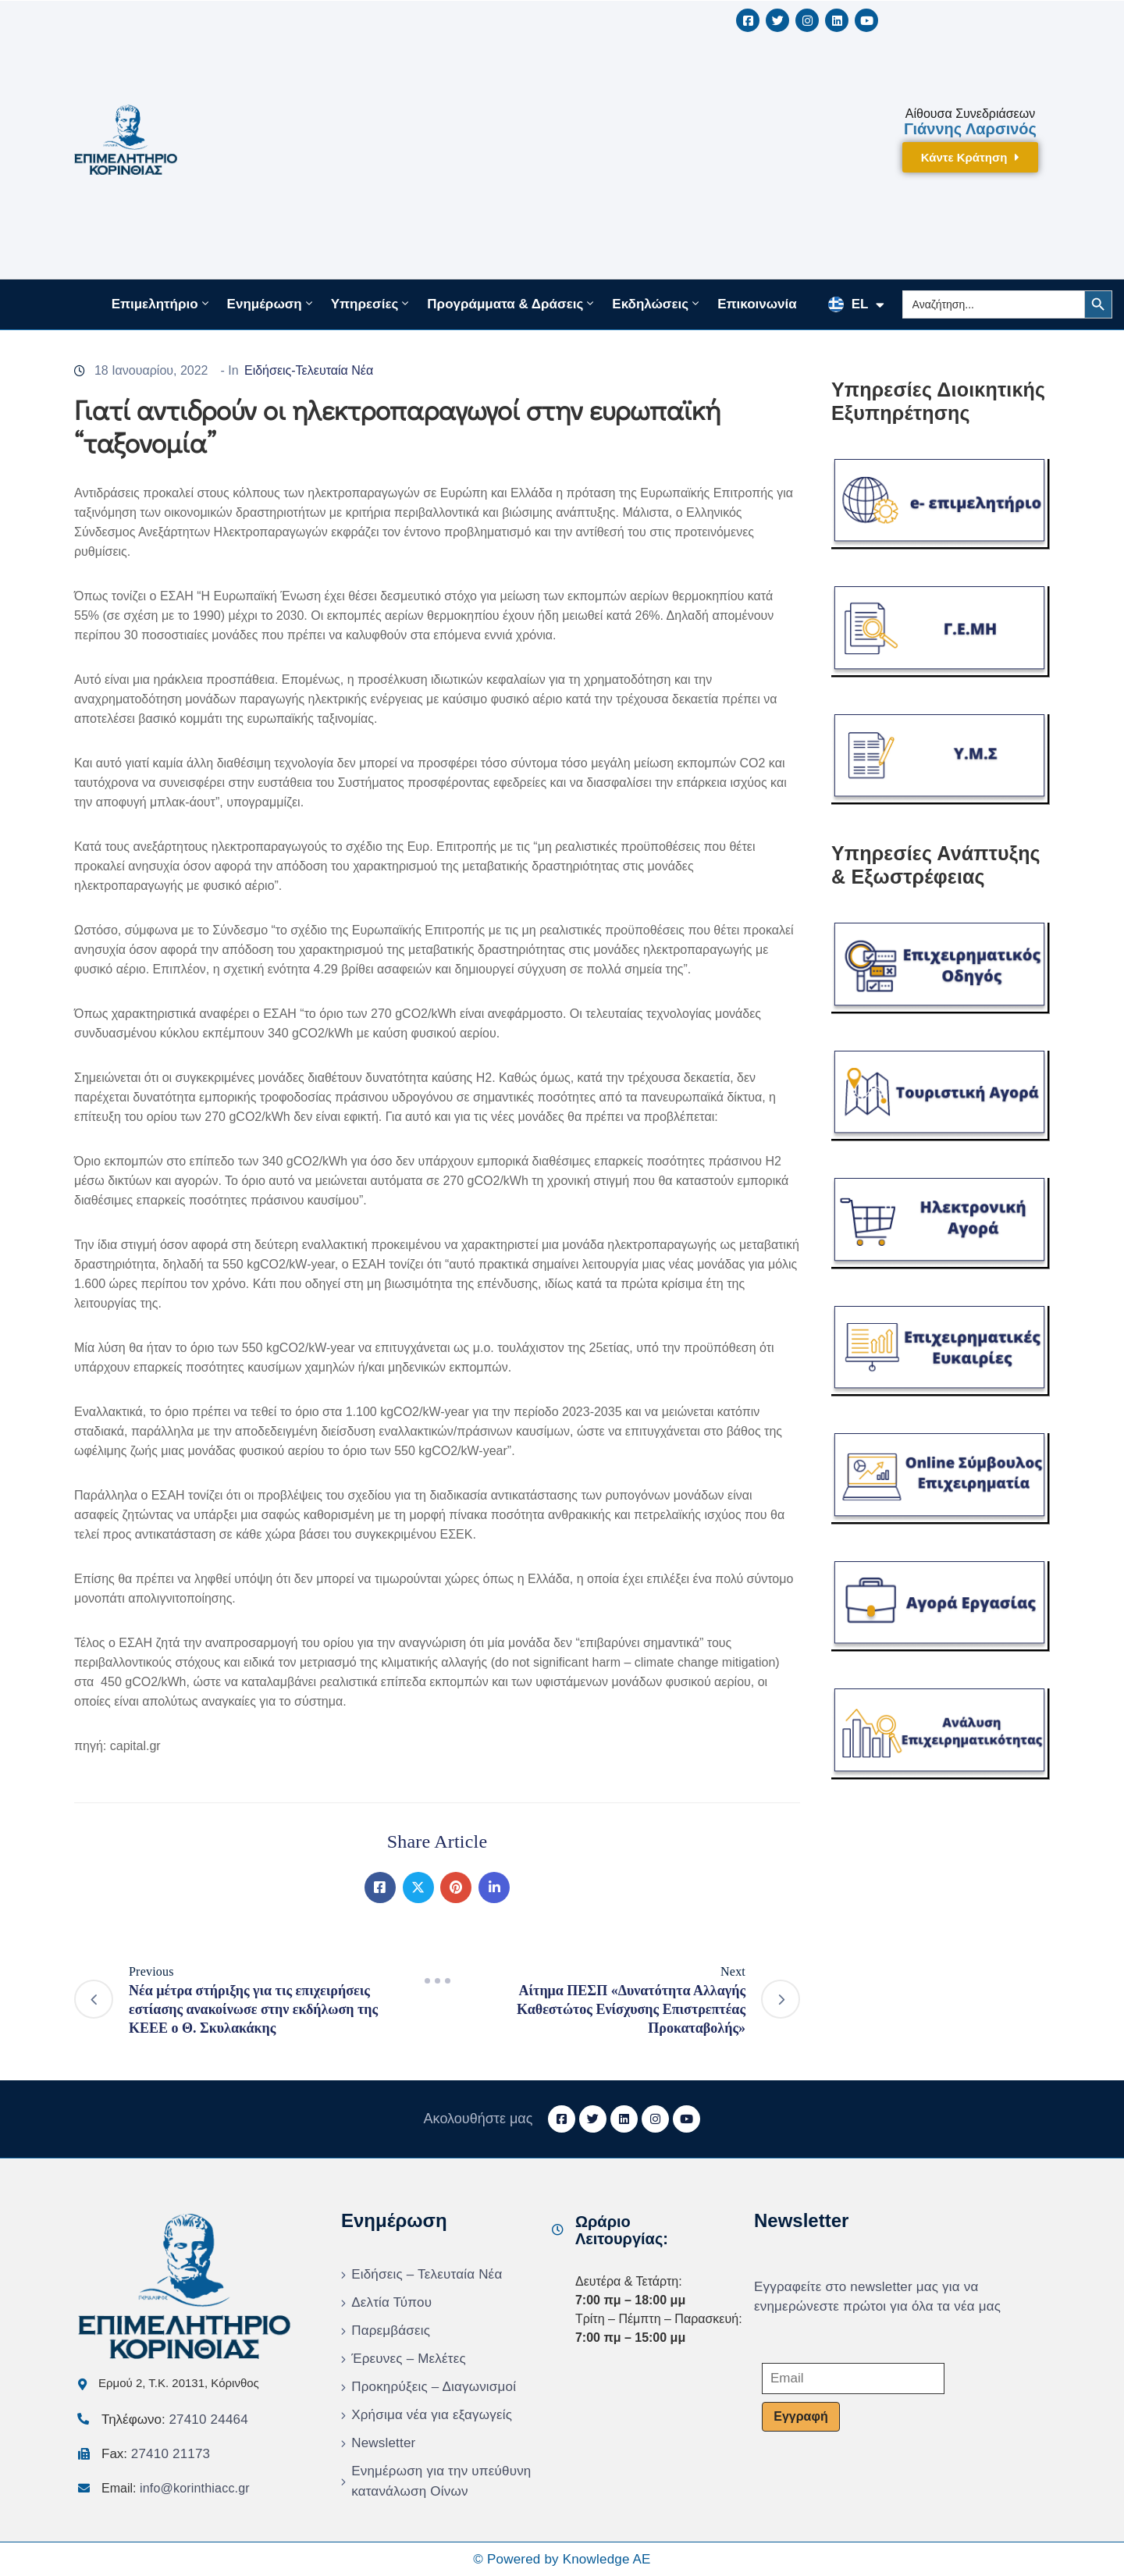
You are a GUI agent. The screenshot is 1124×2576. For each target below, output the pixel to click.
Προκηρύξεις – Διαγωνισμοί (433, 2386)
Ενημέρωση (271, 303)
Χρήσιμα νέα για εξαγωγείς (431, 2414)
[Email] (853, 2378)
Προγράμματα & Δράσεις (511, 303)
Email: (175, 2488)
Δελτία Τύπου (391, 2302)
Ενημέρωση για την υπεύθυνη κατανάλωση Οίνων (441, 2481)
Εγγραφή (800, 2416)
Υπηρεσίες (371, 303)
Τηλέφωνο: (174, 2419)
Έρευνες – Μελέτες (408, 2358)
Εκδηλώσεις (657, 303)
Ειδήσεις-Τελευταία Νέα (308, 370)
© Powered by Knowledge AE (561, 2559)
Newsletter (383, 2442)
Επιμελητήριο (162, 303)
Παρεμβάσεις (390, 2330)
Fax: (155, 2453)
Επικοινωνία (757, 304)
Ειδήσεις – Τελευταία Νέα (426, 2274)
